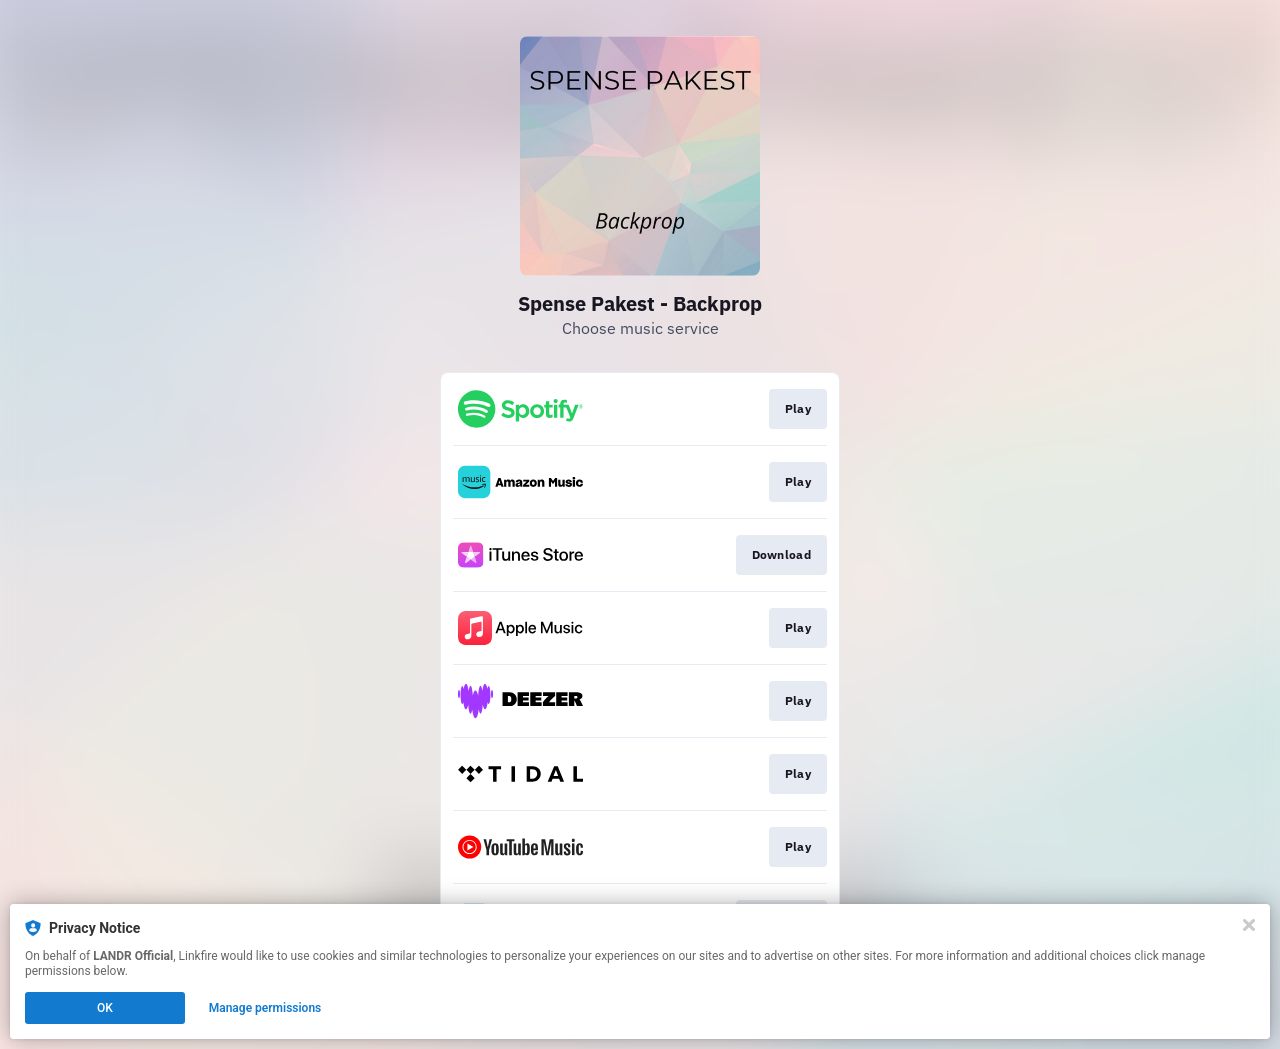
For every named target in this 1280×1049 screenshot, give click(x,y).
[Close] (1249, 925)
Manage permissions (265, 1008)
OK (105, 1008)
